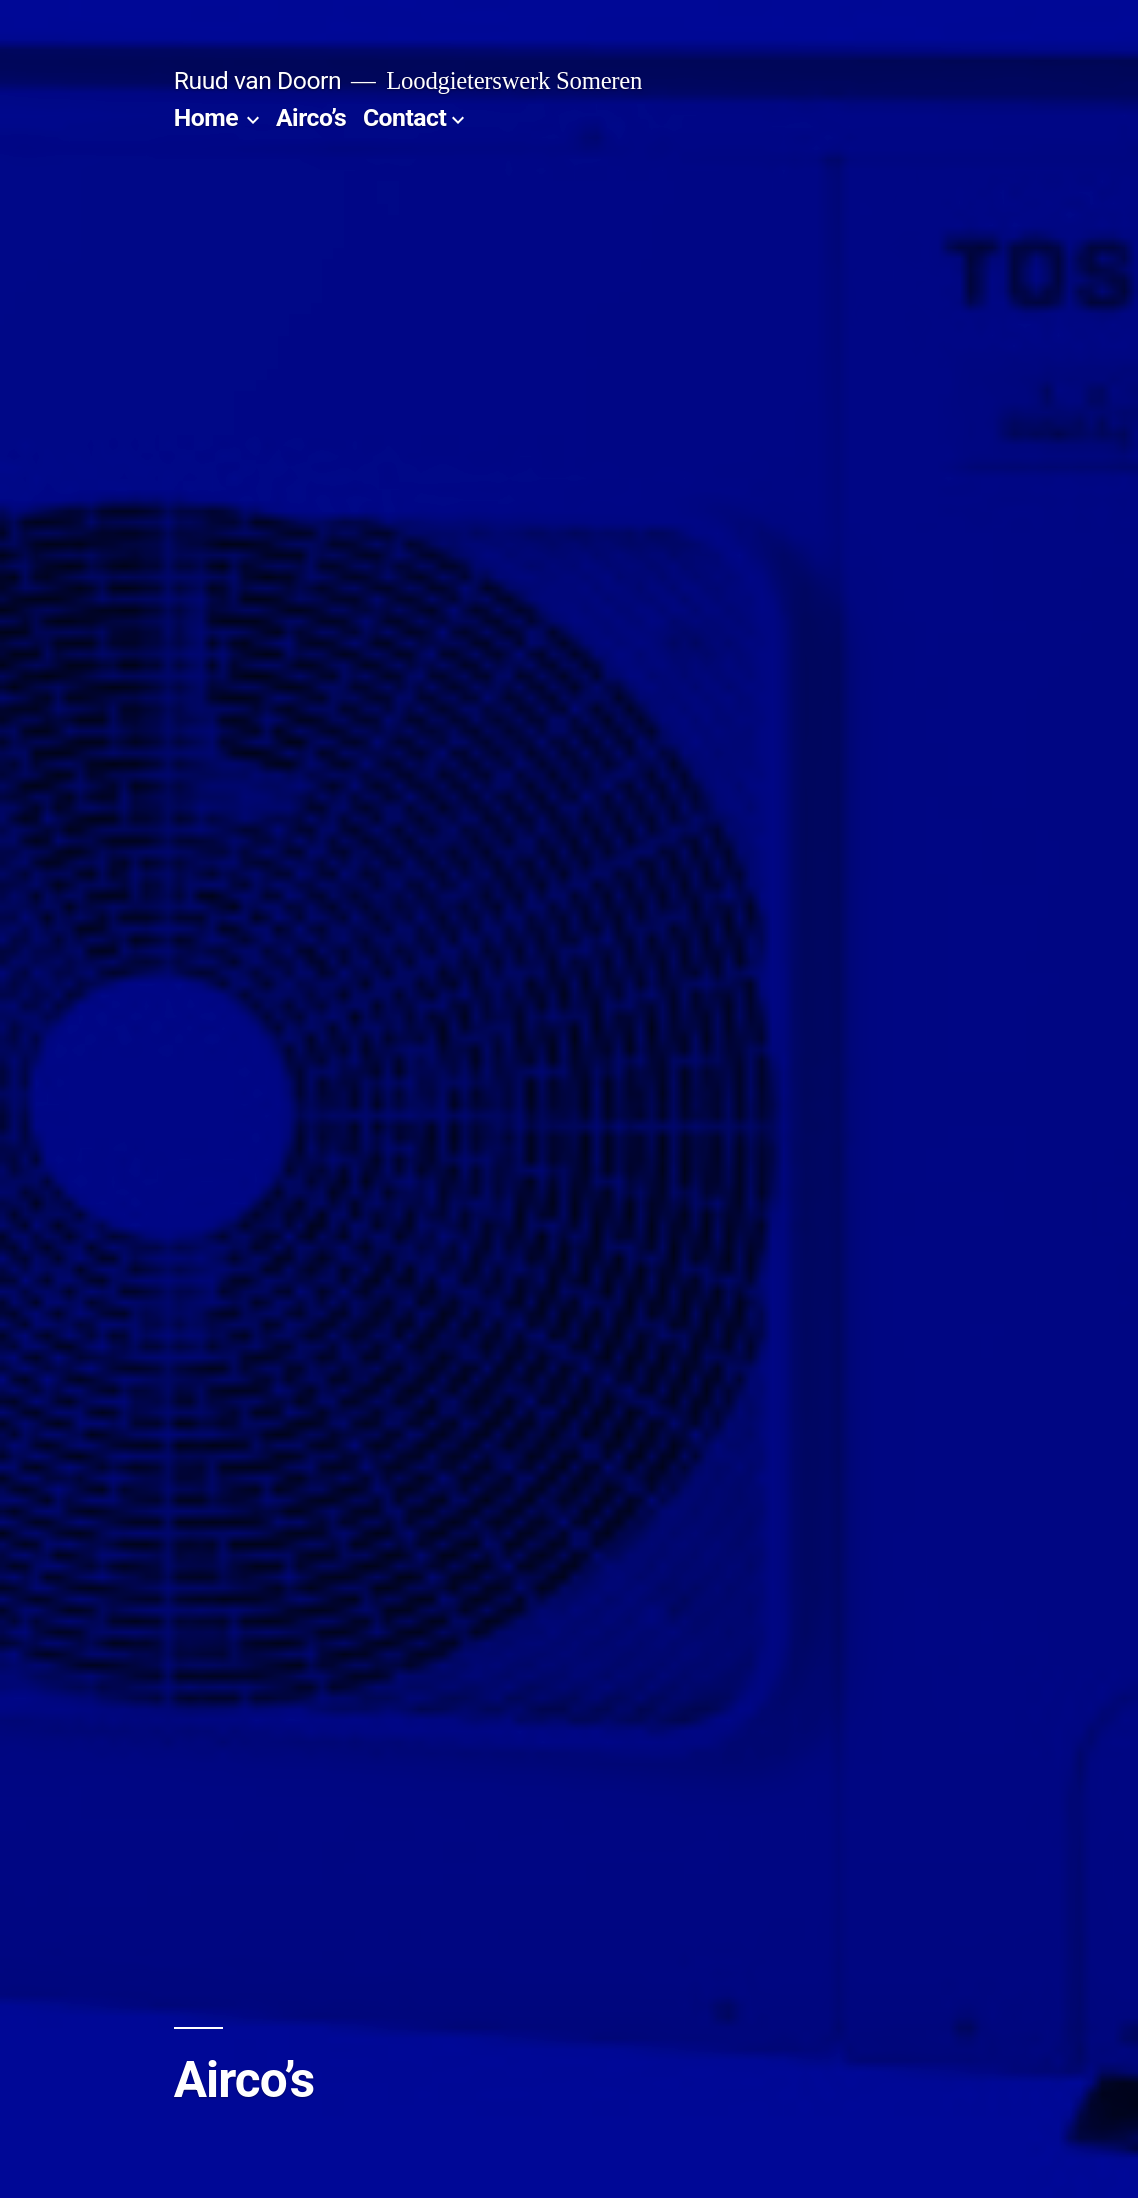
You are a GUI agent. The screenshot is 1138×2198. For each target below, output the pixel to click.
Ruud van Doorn (257, 80)
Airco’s (311, 117)
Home (206, 117)
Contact (404, 117)
